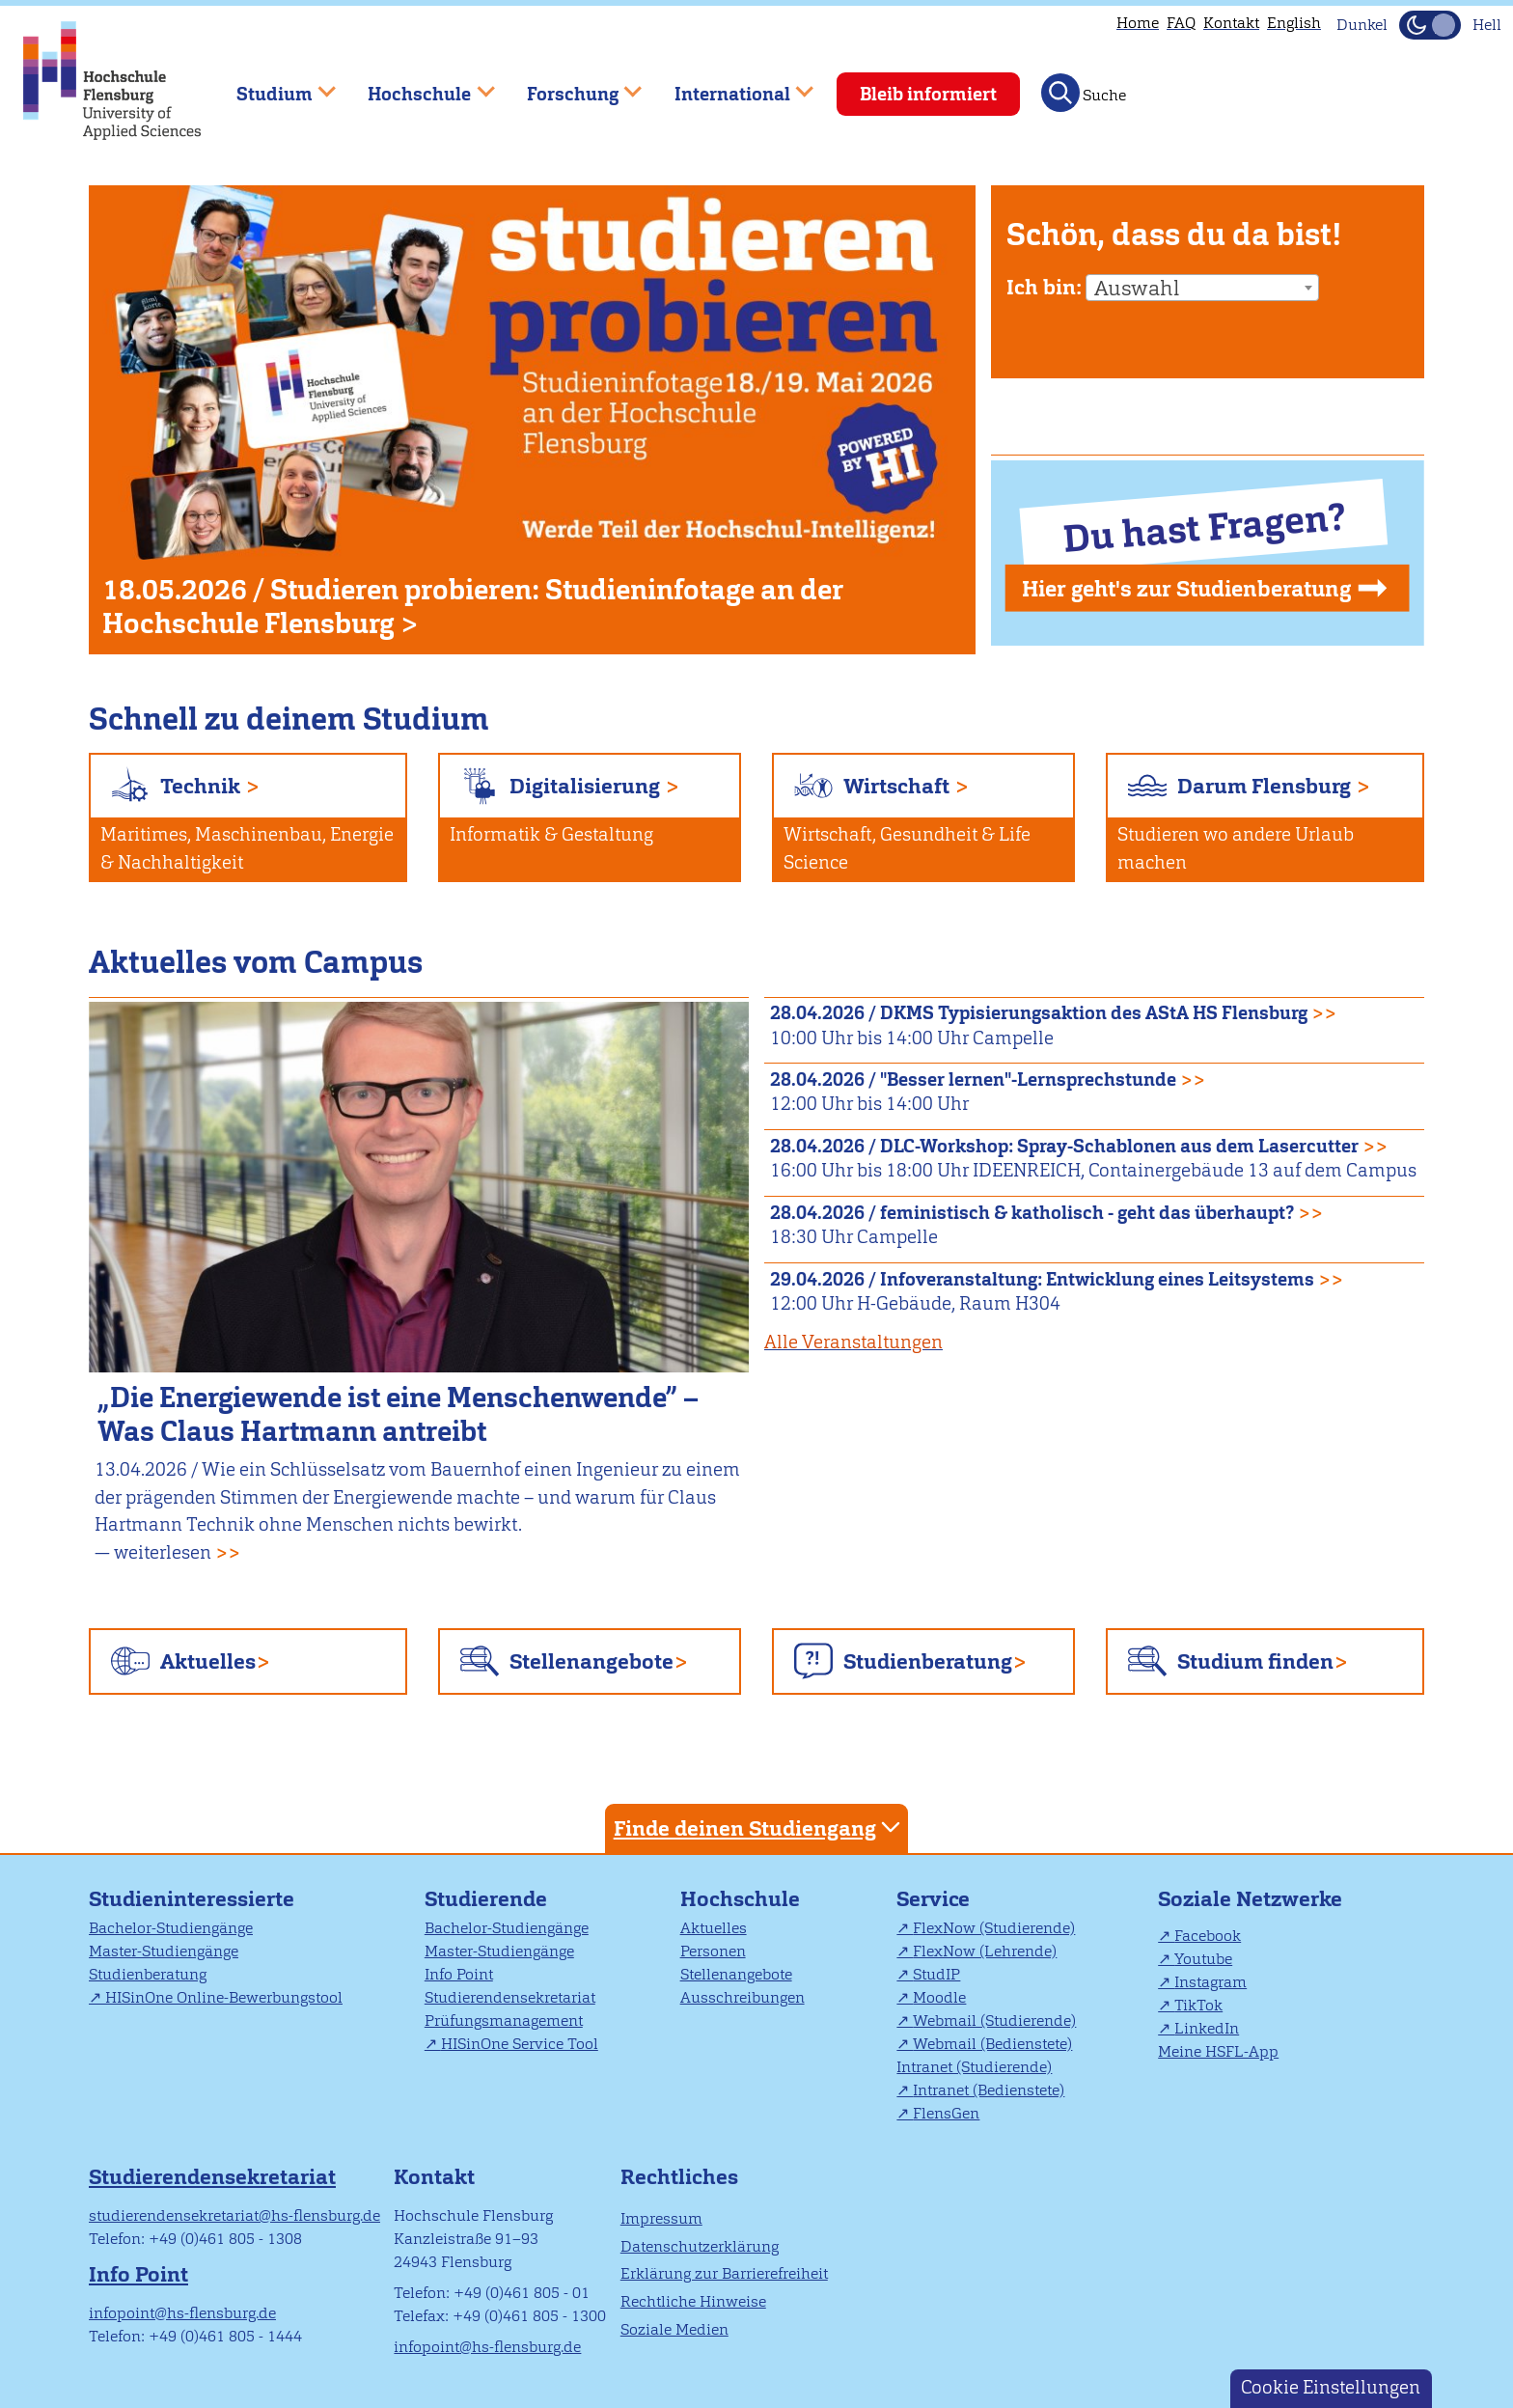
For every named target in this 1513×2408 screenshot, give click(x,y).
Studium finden (1255, 1661)
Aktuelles (208, 1661)
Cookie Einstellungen (1330, 2387)
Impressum (661, 2218)
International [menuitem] (729, 85)
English (1294, 23)
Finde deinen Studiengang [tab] (759, 1827)
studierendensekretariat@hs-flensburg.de (234, 2215)
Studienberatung (927, 1661)
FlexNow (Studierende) (994, 1928)
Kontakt (1231, 23)
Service (933, 1899)
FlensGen (946, 2113)
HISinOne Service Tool (519, 2044)
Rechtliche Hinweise (693, 2301)
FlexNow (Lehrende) (985, 1951)
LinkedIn (1206, 2028)
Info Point (459, 1974)
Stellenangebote (591, 1661)
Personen (713, 1951)
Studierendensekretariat (510, 1997)
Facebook (1207, 1935)
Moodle (939, 1997)
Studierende (486, 1899)
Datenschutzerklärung (699, 2246)
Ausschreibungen (742, 1997)
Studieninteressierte (191, 1899)
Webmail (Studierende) (994, 2020)
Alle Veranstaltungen (853, 1342)
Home (1137, 23)
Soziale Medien (674, 2329)
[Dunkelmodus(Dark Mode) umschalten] (1430, 25)
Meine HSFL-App (1218, 2051)
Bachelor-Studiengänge (171, 1928)
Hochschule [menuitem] (418, 85)
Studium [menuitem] (272, 85)
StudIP (936, 1974)
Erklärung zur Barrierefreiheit (724, 2273)
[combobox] (1202, 287)
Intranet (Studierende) (974, 2067)
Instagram (1210, 1982)
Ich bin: (1044, 287)
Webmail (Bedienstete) (992, 2044)
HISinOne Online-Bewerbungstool (224, 1997)
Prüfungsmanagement (504, 2020)
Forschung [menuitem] (570, 85)
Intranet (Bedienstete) (988, 2090)
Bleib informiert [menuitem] (928, 94)
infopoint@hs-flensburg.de (182, 2313)
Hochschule (740, 1899)
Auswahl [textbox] (1136, 288)
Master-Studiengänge (163, 1951)
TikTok (1198, 2005)
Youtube (1203, 1959)
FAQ (1181, 23)
